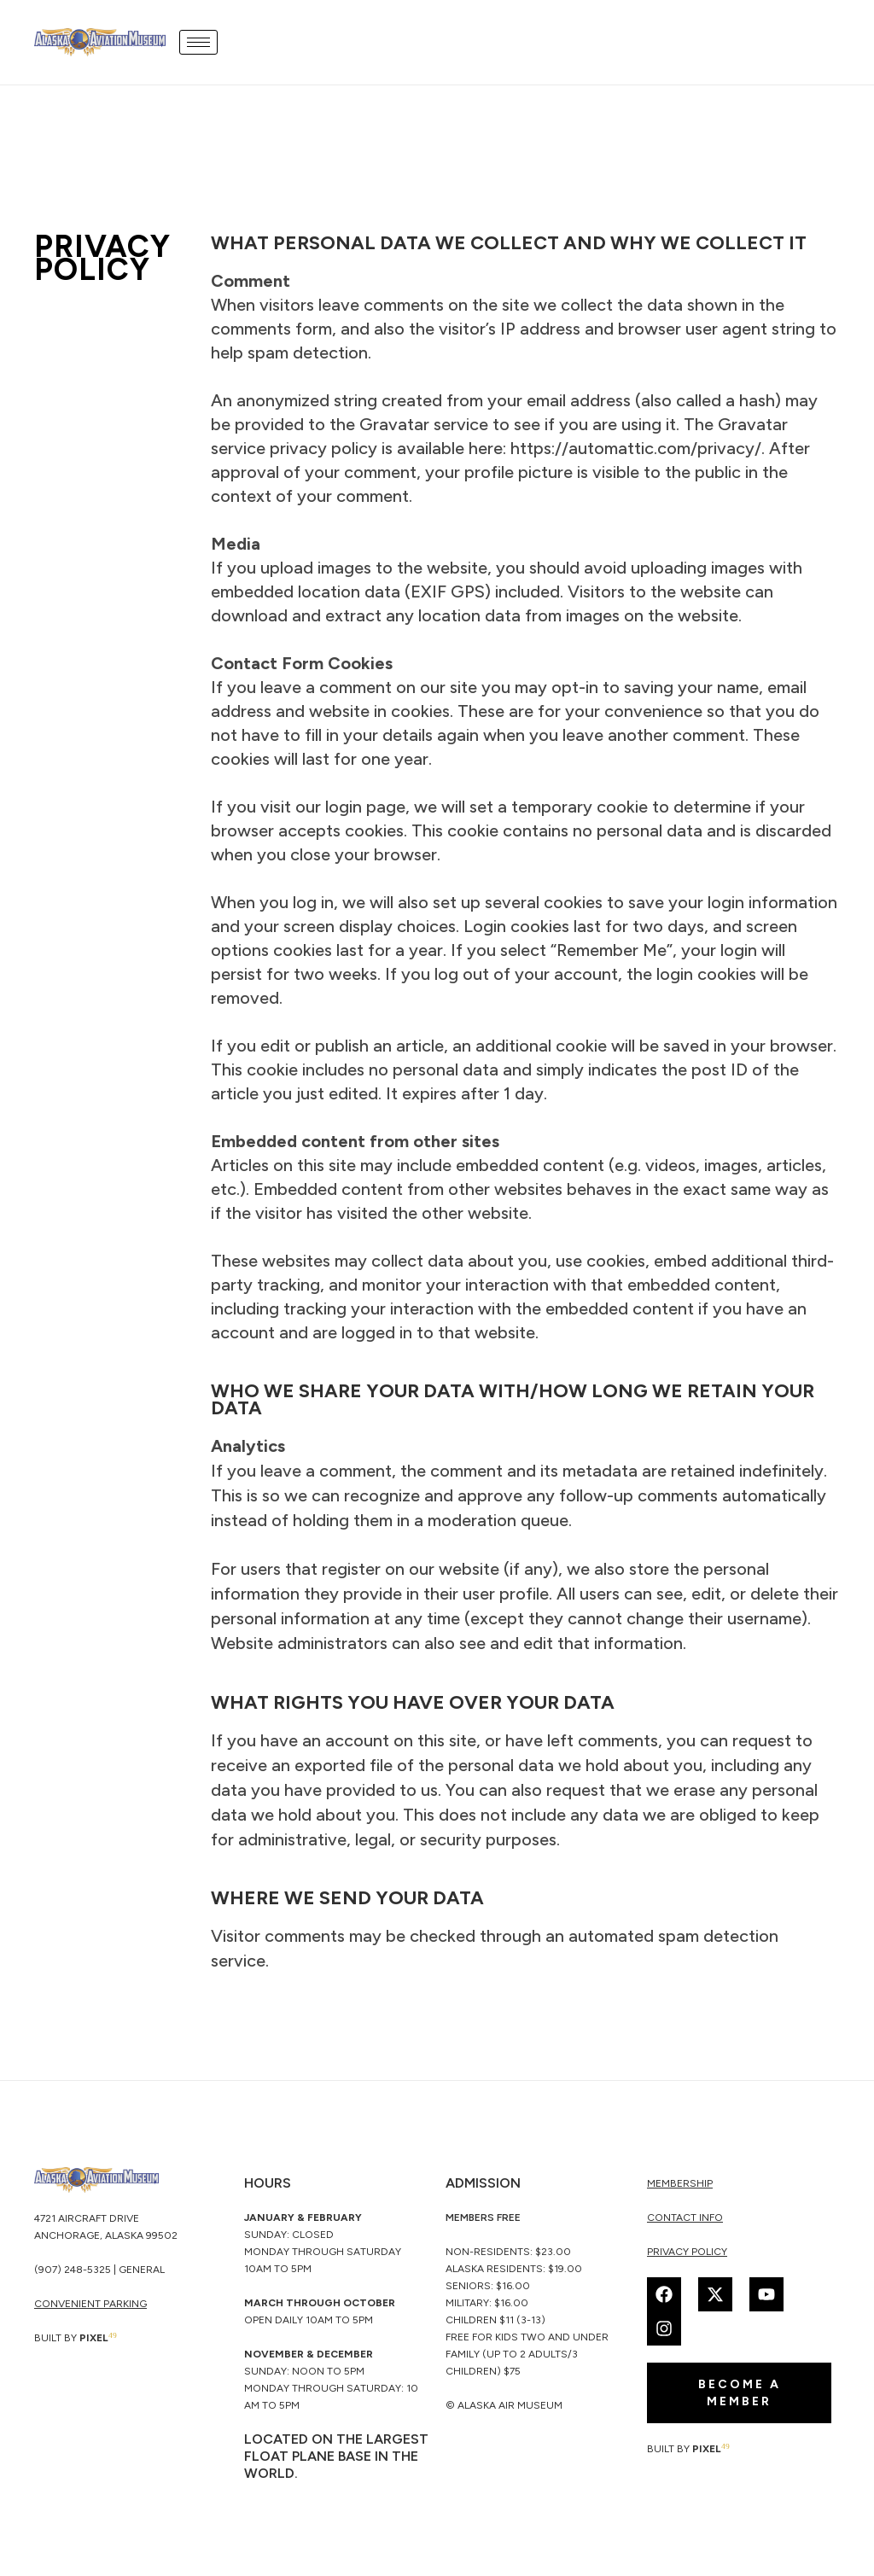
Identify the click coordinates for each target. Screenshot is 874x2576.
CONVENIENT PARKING (90, 2304)
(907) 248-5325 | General (99, 2270)
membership (680, 2183)
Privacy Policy (687, 2252)
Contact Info (685, 2217)
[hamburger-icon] (198, 42)
